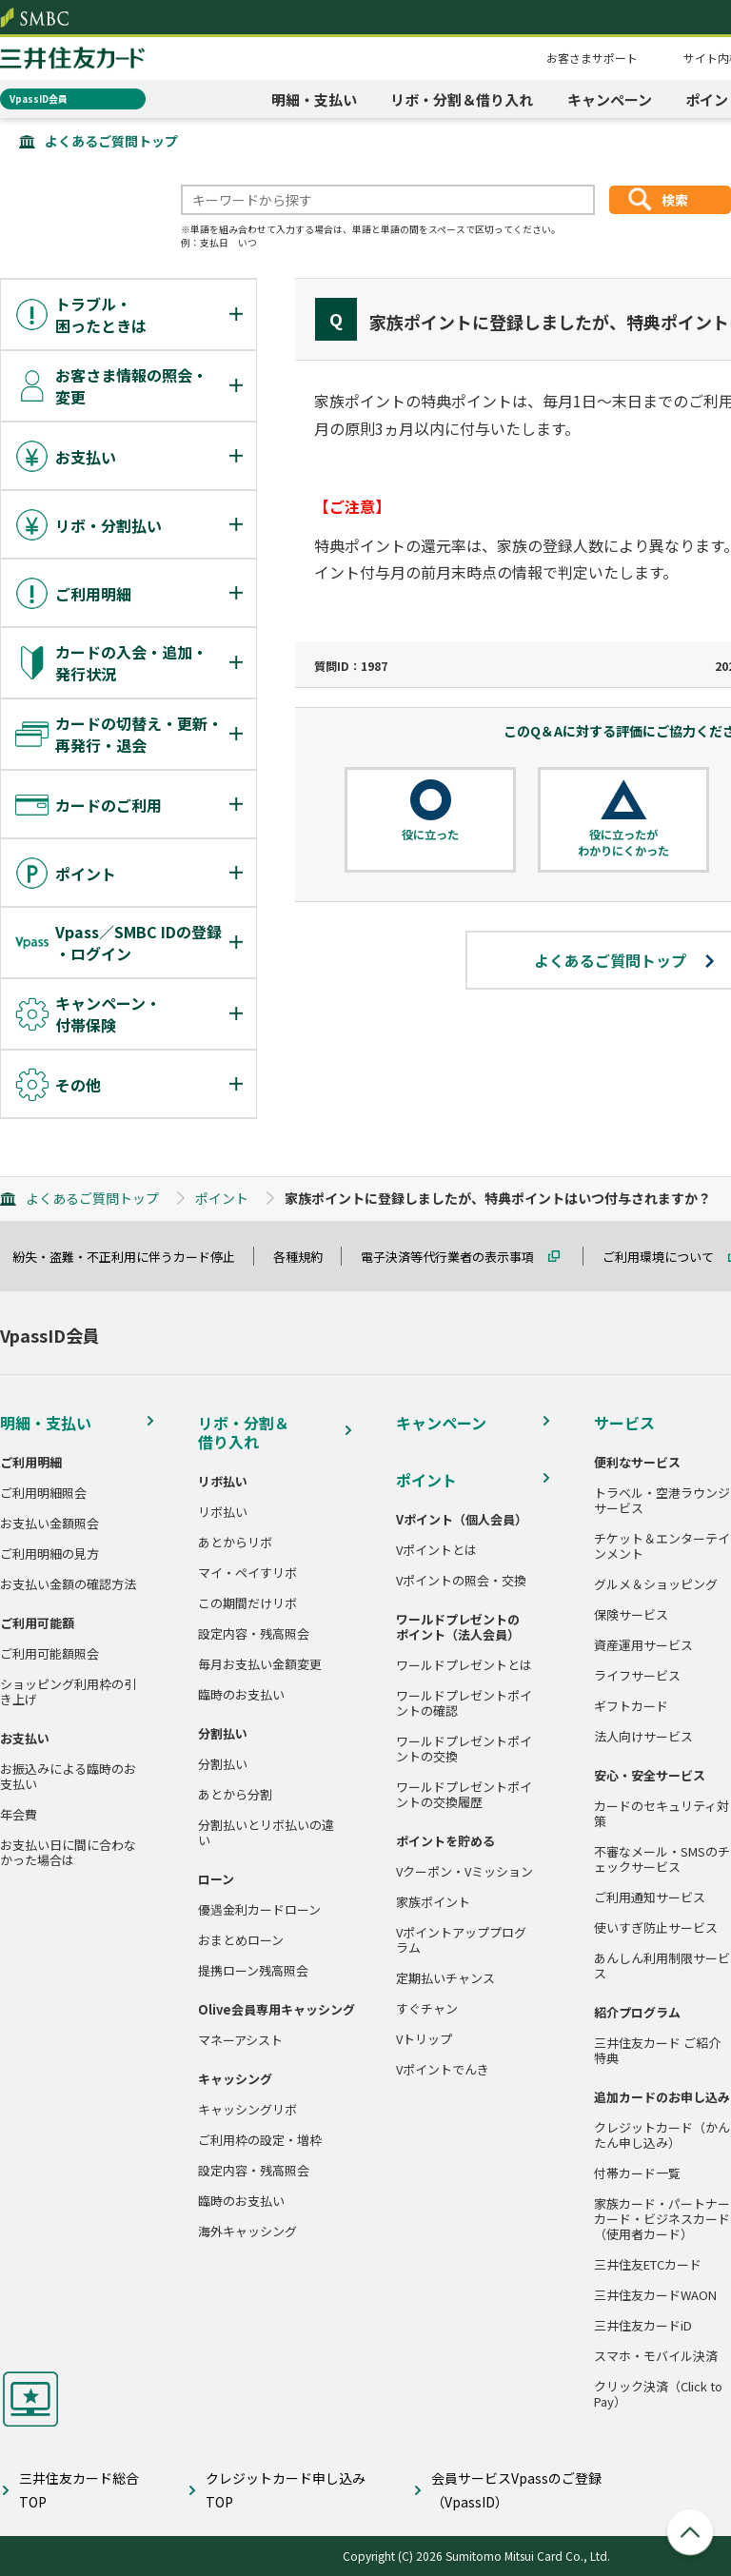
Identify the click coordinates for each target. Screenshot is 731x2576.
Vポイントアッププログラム (461, 1940)
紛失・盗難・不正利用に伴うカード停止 (132, 1256)
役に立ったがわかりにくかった (623, 842)
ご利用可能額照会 (49, 1654)
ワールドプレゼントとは (464, 1665)
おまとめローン (241, 1940)
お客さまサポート (592, 57)
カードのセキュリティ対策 (661, 1814)
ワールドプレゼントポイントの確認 (464, 1703)
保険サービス (631, 1614)
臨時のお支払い (241, 1694)
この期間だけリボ (247, 1603)
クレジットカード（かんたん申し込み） (662, 2135)
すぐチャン (427, 2008)
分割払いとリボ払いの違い (266, 1833)
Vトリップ (424, 2039)
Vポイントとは (436, 1550)
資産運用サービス (643, 1645)
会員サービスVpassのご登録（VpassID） (516, 2489)
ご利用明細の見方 (49, 1554)
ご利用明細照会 (43, 1493)
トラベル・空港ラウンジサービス (662, 1500)
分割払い (222, 1764)
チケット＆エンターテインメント (662, 1546)
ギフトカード (631, 1706)
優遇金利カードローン (259, 1909)
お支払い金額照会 (49, 1523)
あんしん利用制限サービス (662, 1966)
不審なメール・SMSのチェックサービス (662, 1859)
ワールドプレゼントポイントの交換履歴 (464, 1795)
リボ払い (222, 1512)
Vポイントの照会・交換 (461, 1580)
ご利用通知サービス (649, 1897)
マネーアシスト (240, 2040)
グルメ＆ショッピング (656, 1584)
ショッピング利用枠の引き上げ (68, 1692)
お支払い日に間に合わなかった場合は (68, 1853)
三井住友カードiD (643, 2325)
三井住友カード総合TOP (79, 2489)
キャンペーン (609, 99)
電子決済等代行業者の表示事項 (456, 1256)
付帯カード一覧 (637, 2173)
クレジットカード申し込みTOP (286, 2489)
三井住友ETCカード (647, 2264)
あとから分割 (235, 1794)
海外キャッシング (247, 2231)
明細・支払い (314, 99)
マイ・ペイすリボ (247, 1573)
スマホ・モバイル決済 (656, 2356)
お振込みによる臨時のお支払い (68, 1776)
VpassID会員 (39, 98)
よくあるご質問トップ (111, 140)
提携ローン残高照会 (253, 1970)
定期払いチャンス (445, 1978)
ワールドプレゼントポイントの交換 (464, 1749)
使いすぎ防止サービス (656, 1928)
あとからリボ (235, 1542)
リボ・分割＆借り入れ (461, 99)
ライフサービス (637, 1675)
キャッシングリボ (247, 2109)
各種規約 (306, 1256)
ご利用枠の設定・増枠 (260, 2140)
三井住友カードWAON (655, 2295)
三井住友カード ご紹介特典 (657, 2050)
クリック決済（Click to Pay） (658, 2394)
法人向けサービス (643, 1736)
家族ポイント (433, 1902)
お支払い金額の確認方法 (68, 1584)
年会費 (18, 1814)
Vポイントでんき (442, 2069)
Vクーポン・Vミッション (464, 1871)
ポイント (221, 1198)
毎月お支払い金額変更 (260, 1664)
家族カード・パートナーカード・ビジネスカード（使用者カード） (662, 2219)
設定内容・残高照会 (253, 1634)
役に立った (430, 834)
